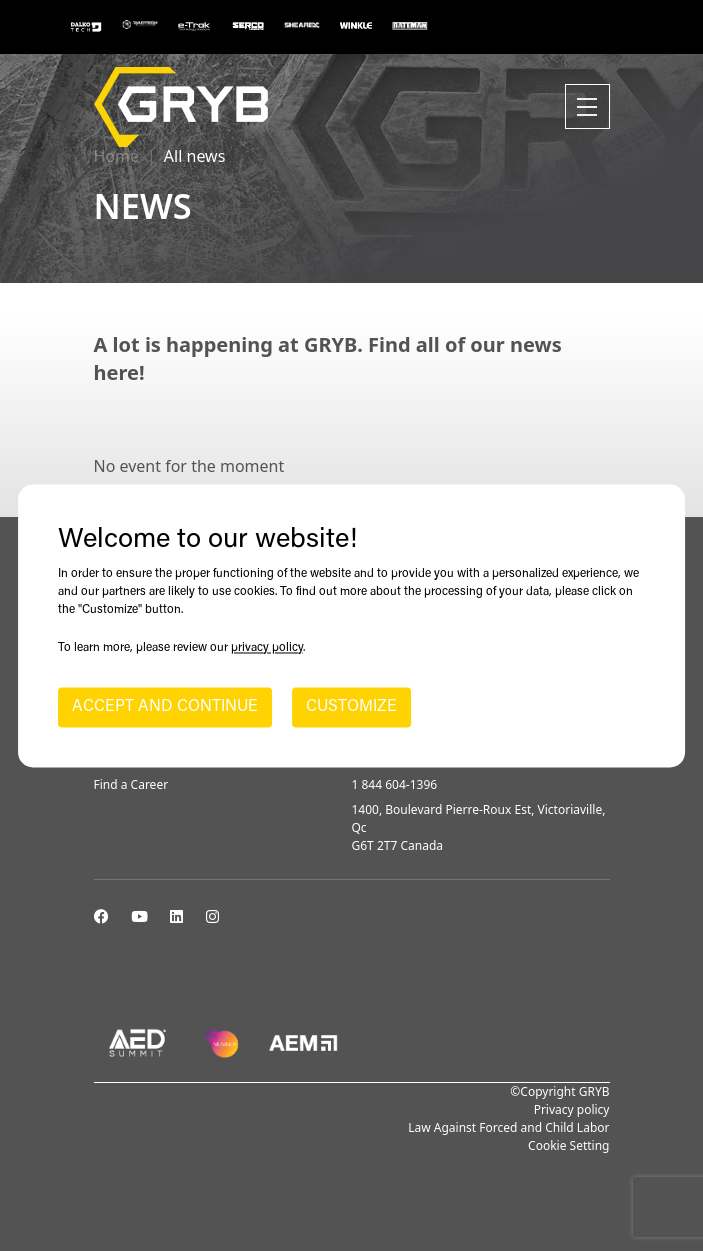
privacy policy (267, 648)
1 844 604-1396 (395, 784)
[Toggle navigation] (587, 106)
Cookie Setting (568, 1145)
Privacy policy (572, 1109)
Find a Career (131, 784)
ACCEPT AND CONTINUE (165, 707)
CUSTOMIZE (351, 707)
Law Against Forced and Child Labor (508, 1127)
